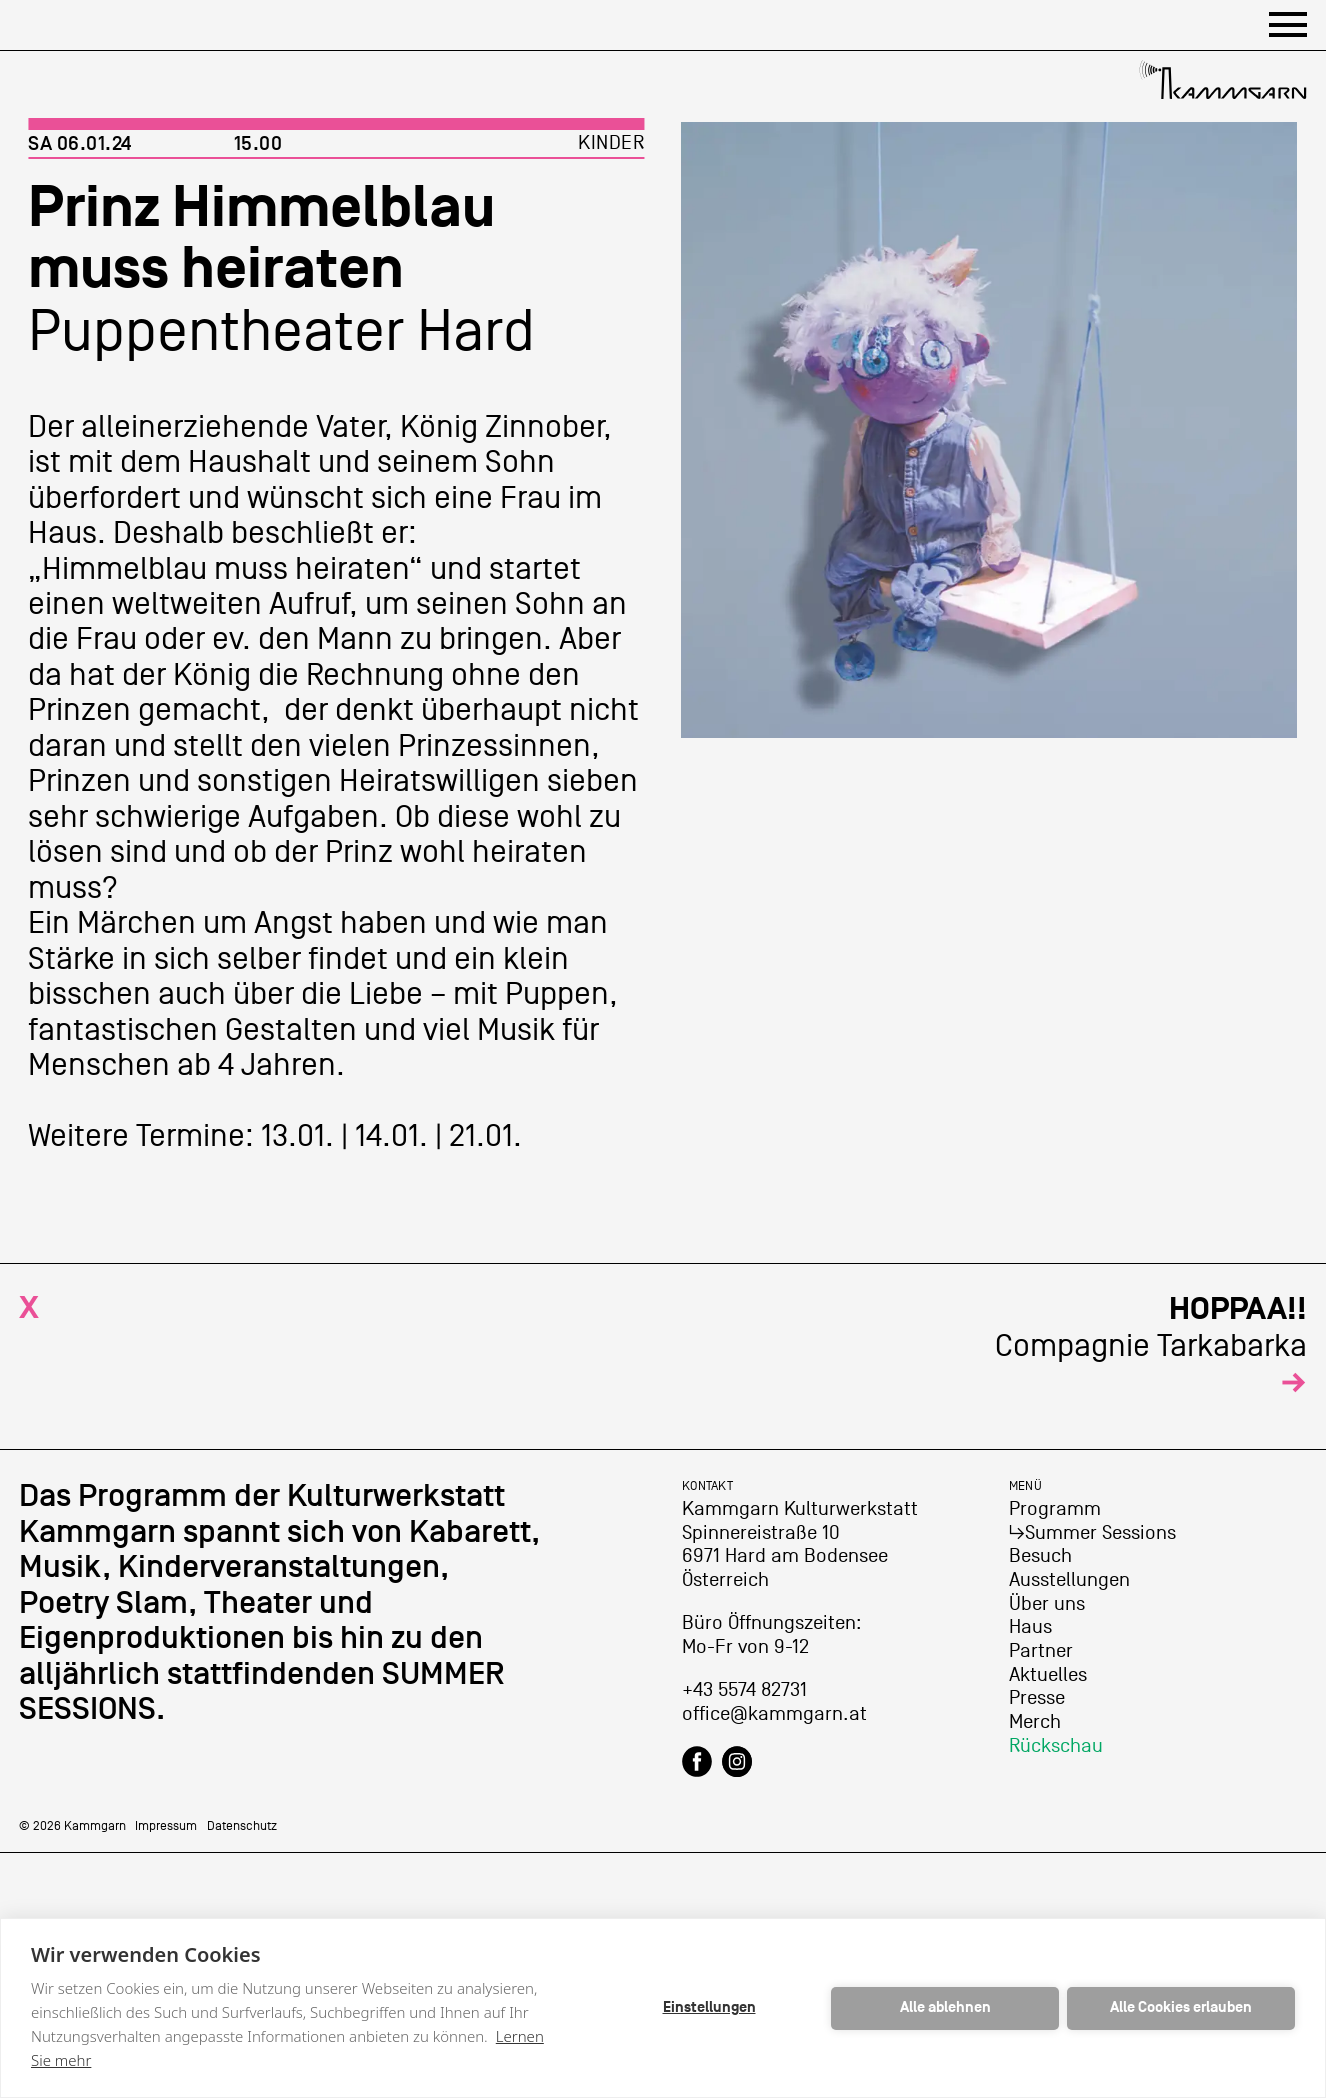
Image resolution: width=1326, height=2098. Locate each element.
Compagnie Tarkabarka (1151, 1345)
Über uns (1047, 1604)
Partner (1041, 1651)
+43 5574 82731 (744, 1690)
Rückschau (1056, 1746)
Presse (1037, 1698)
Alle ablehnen (945, 2007)
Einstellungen (709, 2007)
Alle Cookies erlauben (1181, 2007)
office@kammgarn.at (774, 1714)
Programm (1055, 1509)
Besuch (1040, 1556)
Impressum (166, 1825)
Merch (1035, 1722)
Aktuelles (1048, 1675)
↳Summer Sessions (1092, 1533)
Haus (1030, 1627)
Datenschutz (242, 1825)
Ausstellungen (1069, 1580)
